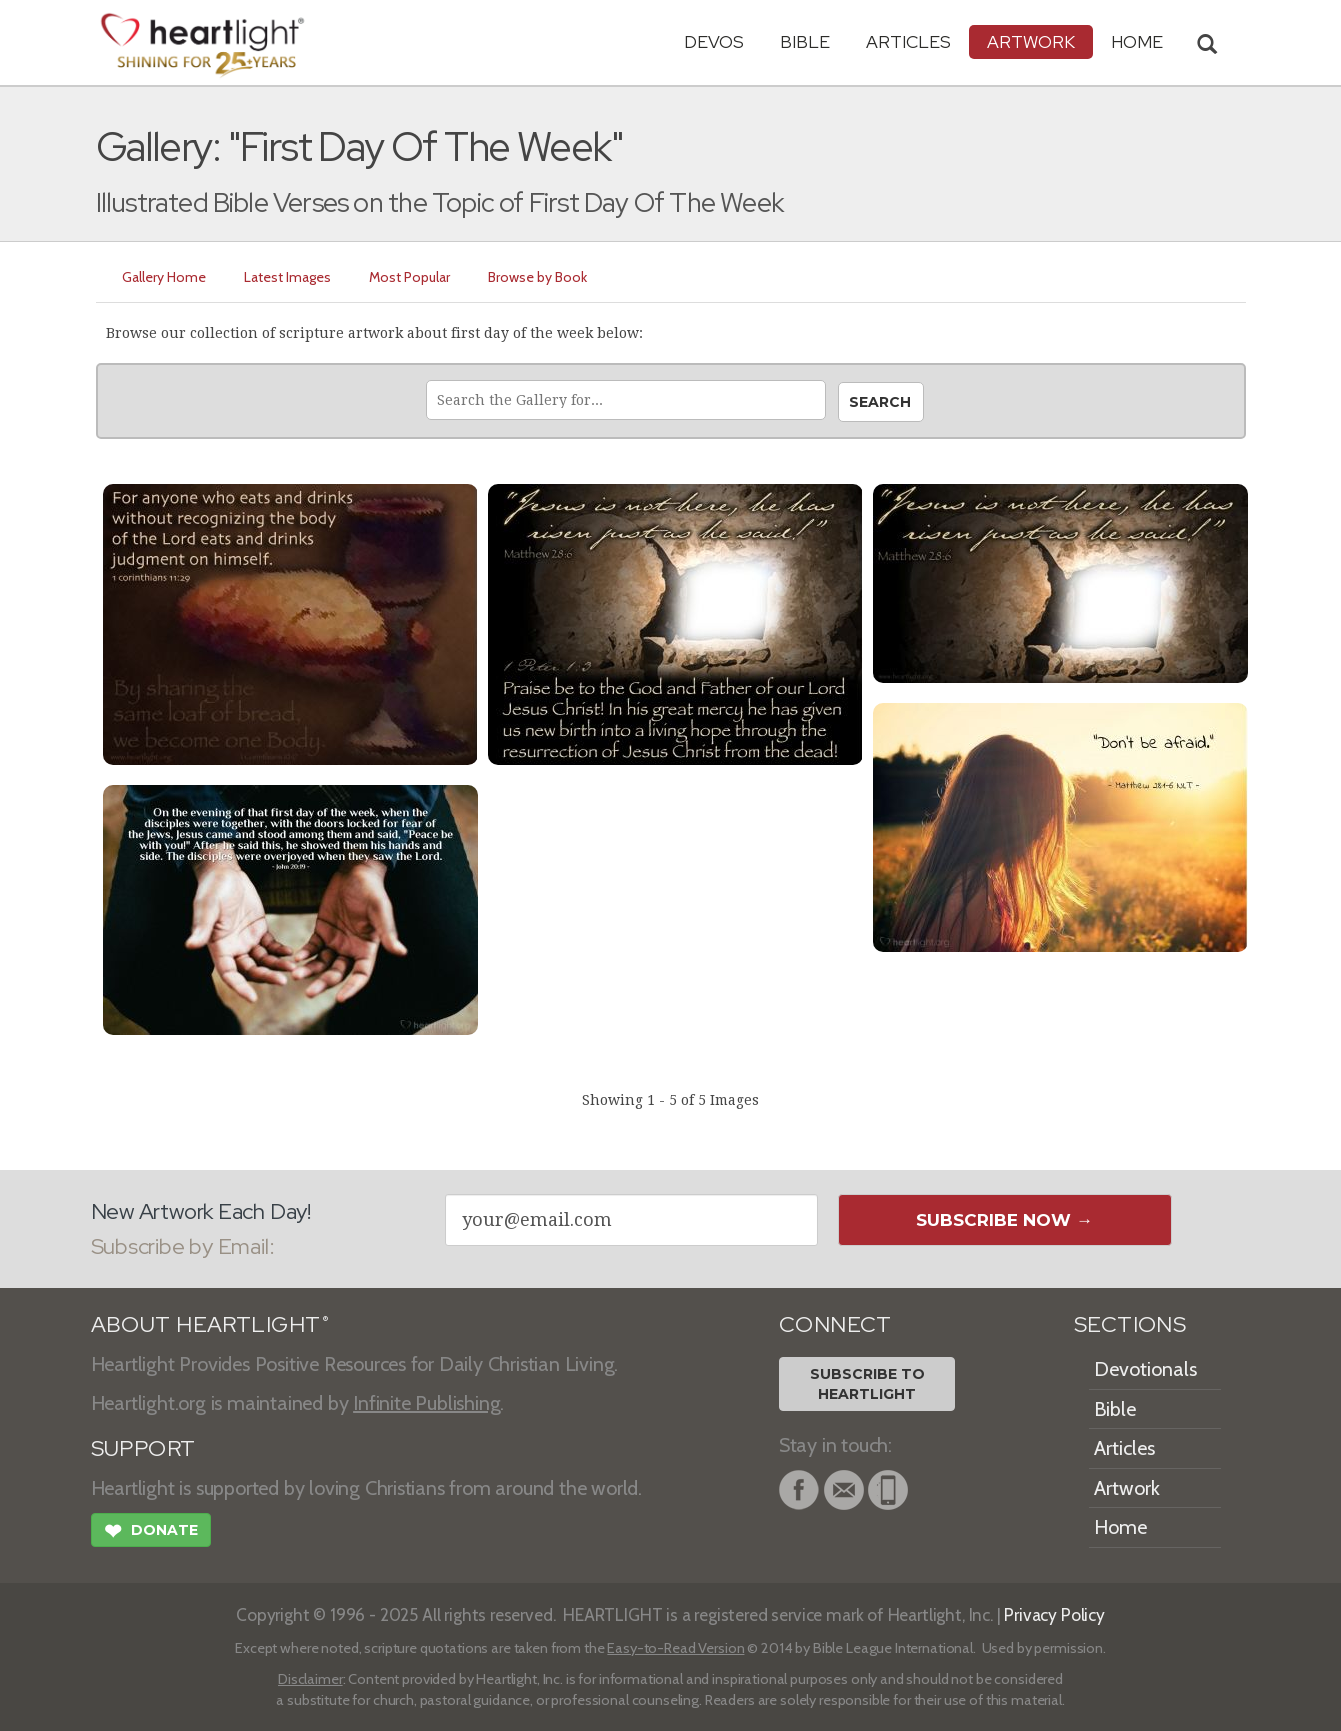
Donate (151, 1533)
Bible (805, 41)
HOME (1137, 41)
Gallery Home (164, 277)
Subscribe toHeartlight (867, 1384)
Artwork (1031, 41)
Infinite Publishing (426, 1403)
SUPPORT (143, 1448)
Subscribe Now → (1004, 1220)
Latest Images (287, 277)
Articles (908, 41)
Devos (714, 41)
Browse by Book (537, 277)
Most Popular (409, 277)
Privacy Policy (1054, 1614)
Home (1120, 1527)
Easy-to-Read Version (675, 1648)
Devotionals (1145, 1369)
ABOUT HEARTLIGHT (210, 1324)
